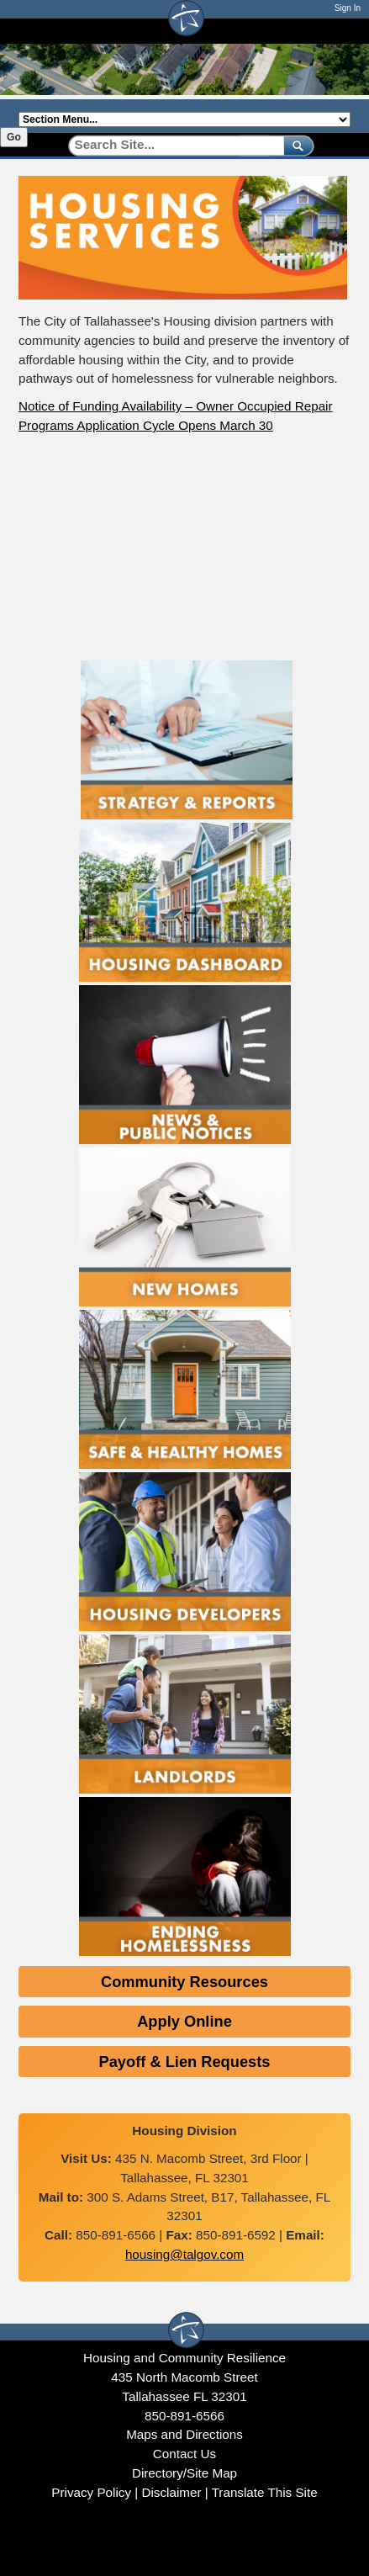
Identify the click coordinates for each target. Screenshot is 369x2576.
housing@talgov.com (184, 2254)
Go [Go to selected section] (14, 137)
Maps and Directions (184, 2434)
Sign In (348, 8)
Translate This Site (265, 2492)
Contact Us (184, 2453)
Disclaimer (171, 2492)
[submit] (295, 145)
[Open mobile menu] (342, 31)
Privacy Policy (91, 2492)
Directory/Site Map (184, 2473)
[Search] (170, 145)
